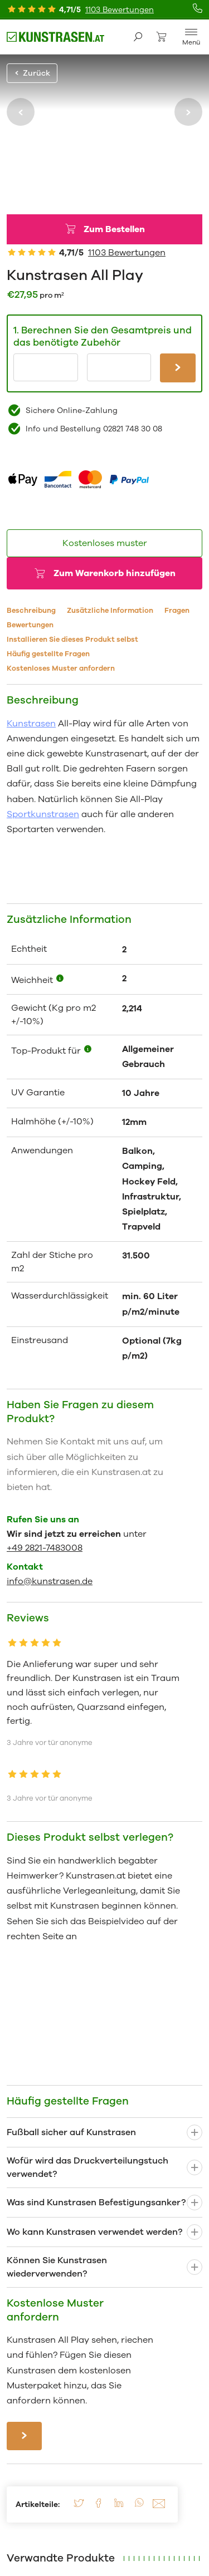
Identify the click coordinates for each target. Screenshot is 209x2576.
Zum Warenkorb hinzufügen (115, 573)
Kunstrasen (31, 723)
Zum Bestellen (114, 229)
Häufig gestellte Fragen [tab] (48, 654)
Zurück (32, 73)
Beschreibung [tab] (31, 611)
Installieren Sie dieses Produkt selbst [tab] (72, 640)
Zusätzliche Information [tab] (110, 611)
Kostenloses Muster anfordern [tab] (61, 668)
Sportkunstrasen (43, 814)
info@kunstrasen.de (50, 1581)
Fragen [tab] (176, 611)
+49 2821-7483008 (44, 1548)
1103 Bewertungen (119, 9)
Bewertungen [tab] (30, 625)
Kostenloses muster (104, 543)
